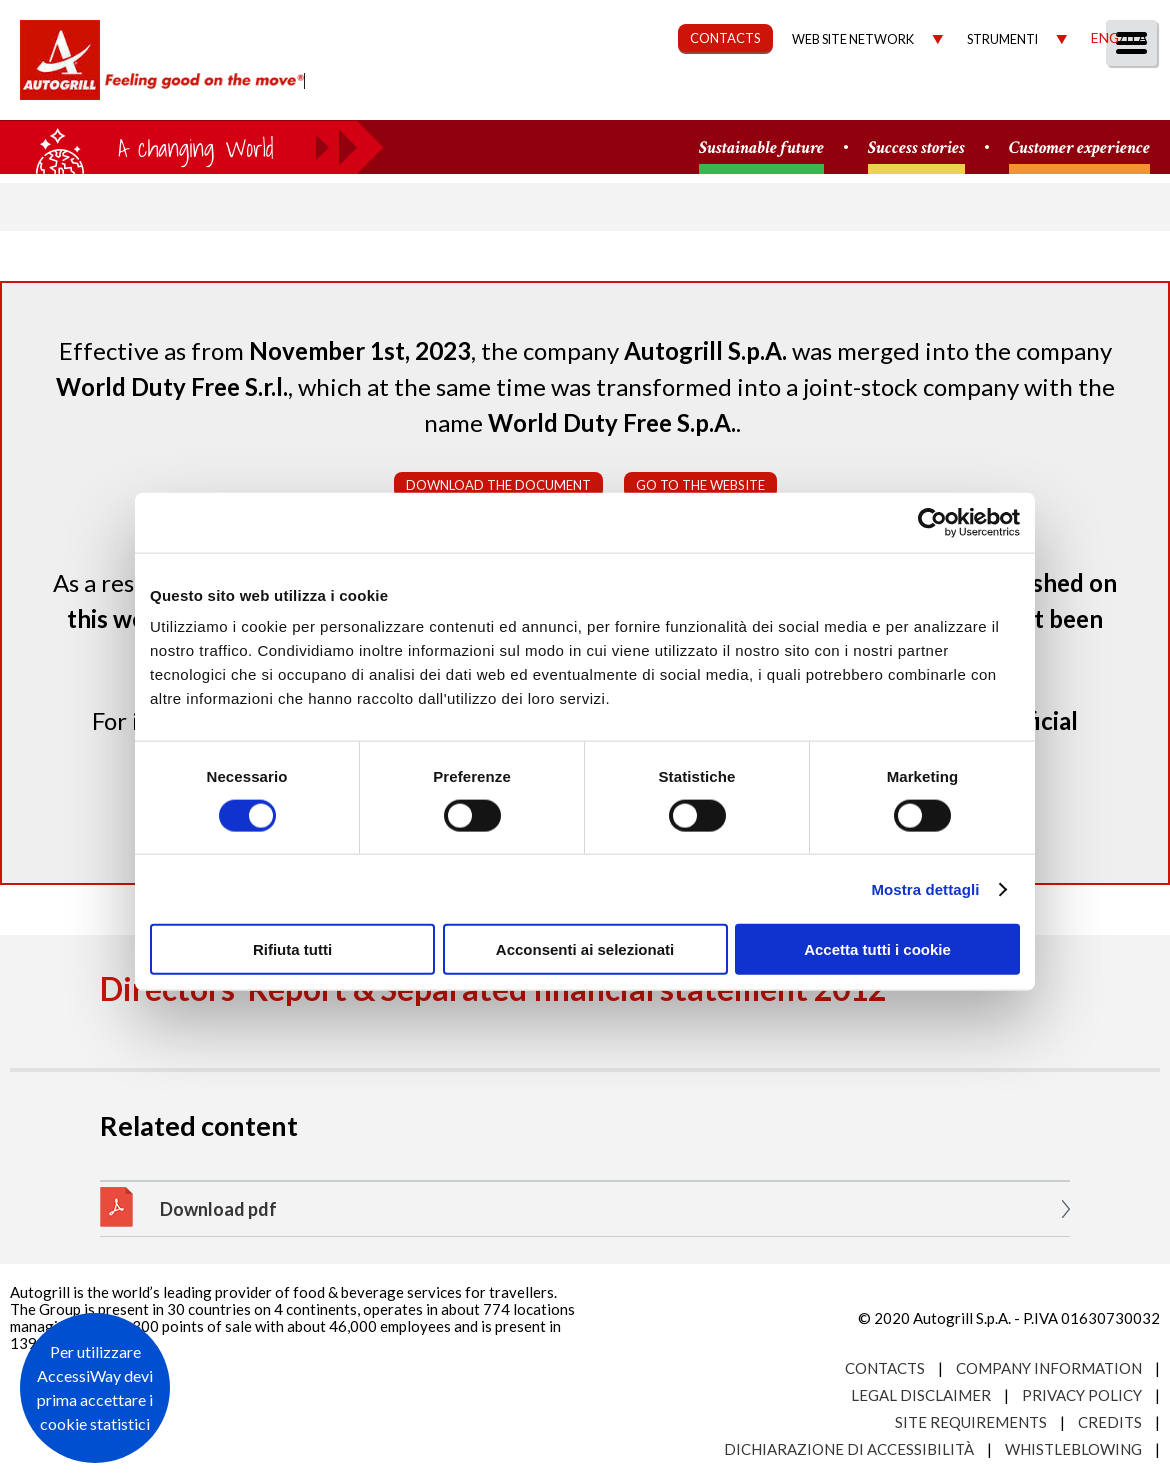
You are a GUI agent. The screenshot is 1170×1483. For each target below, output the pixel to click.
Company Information (1049, 1368)
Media (1032, 96)
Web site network (853, 39)
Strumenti (1002, 39)
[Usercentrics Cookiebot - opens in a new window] (932, 522)
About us (394, 96)
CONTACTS (725, 38)
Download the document (498, 485)
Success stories (916, 148)
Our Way (507, 96)
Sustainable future (761, 148)
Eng (1105, 37)
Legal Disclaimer (921, 1395)
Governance (795, 96)
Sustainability (642, 96)
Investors (929, 96)
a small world (192, 147)
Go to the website (700, 485)
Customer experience (1079, 148)
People (1122, 96)
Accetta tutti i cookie (877, 949)
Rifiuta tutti (292, 949)
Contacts (885, 1368)
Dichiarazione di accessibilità (849, 1449)
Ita (1136, 37)
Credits (1110, 1422)
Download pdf (218, 1209)
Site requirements (971, 1422)
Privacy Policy (1082, 1395)
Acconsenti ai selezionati (585, 949)
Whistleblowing (1073, 1449)
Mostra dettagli (925, 888)
